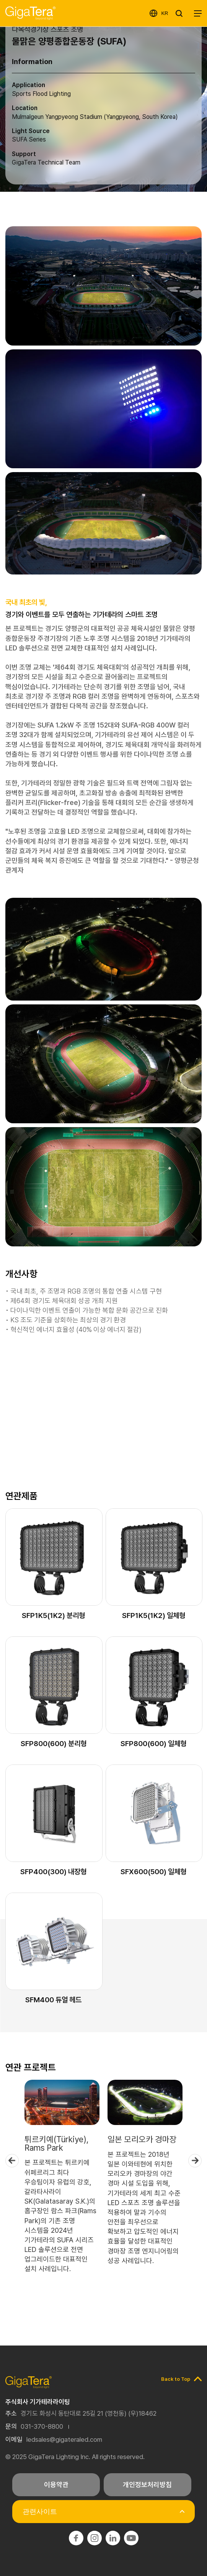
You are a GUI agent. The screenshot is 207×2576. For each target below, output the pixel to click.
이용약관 (56, 2485)
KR (164, 13)
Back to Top (175, 2379)
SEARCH (181, 13)
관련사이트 (40, 2511)
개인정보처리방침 (147, 2485)
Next (195, 2160)
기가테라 (30, 13)
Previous (12, 2160)
